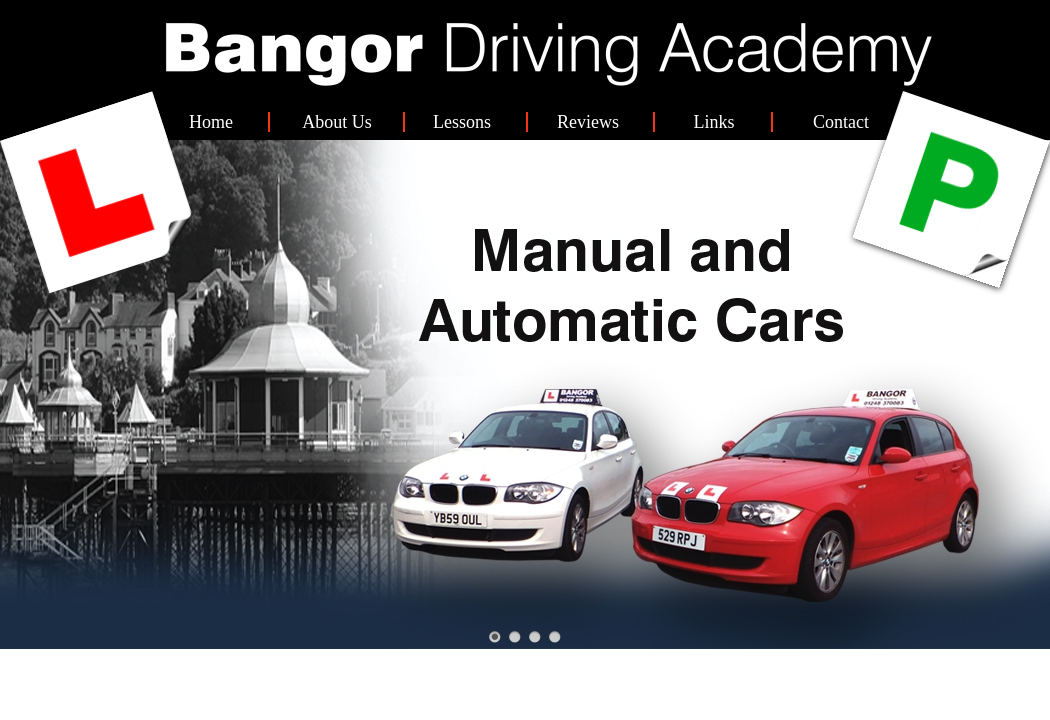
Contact (841, 122)
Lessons (462, 122)
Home (211, 122)
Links (713, 122)
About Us (337, 122)
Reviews (588, 122)
